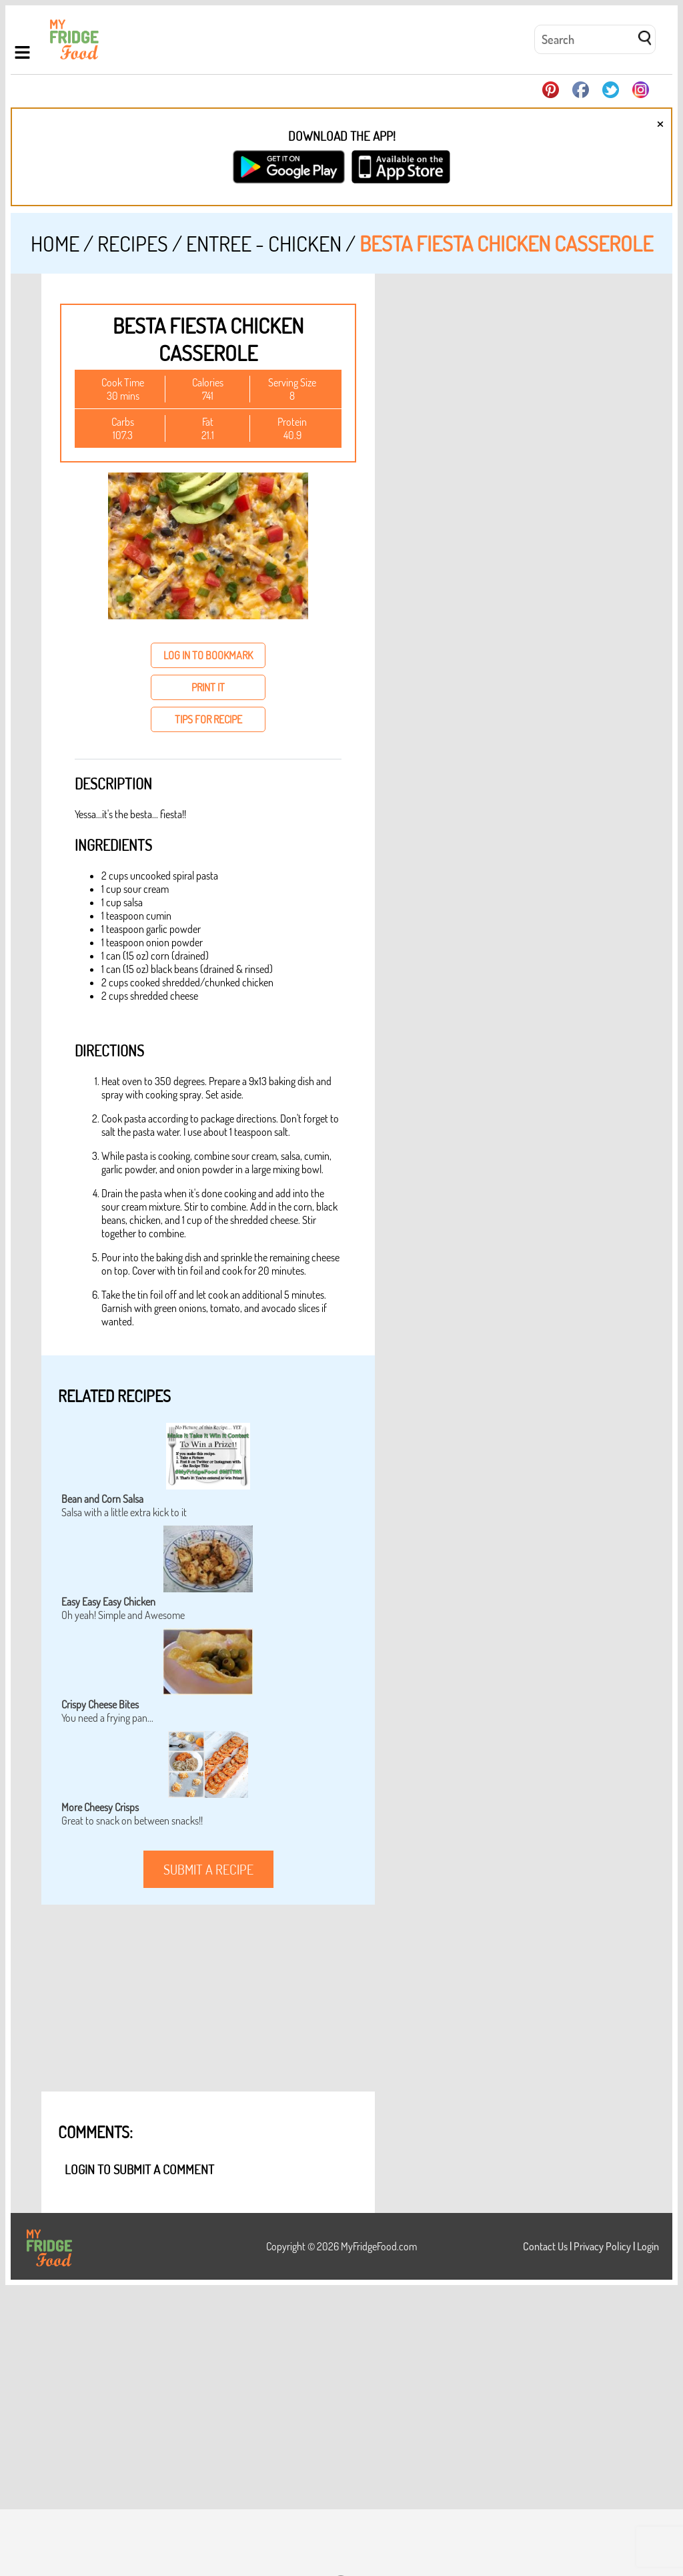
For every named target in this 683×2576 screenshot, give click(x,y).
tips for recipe (208, 719)
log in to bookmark (208, 655)
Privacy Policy (602, 2246)
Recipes (132, 243)
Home (55, 243)
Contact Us (545, 2246)
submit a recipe (208, 1869)
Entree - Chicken (264, 243)
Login (648, 2246)
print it (208, 687)
